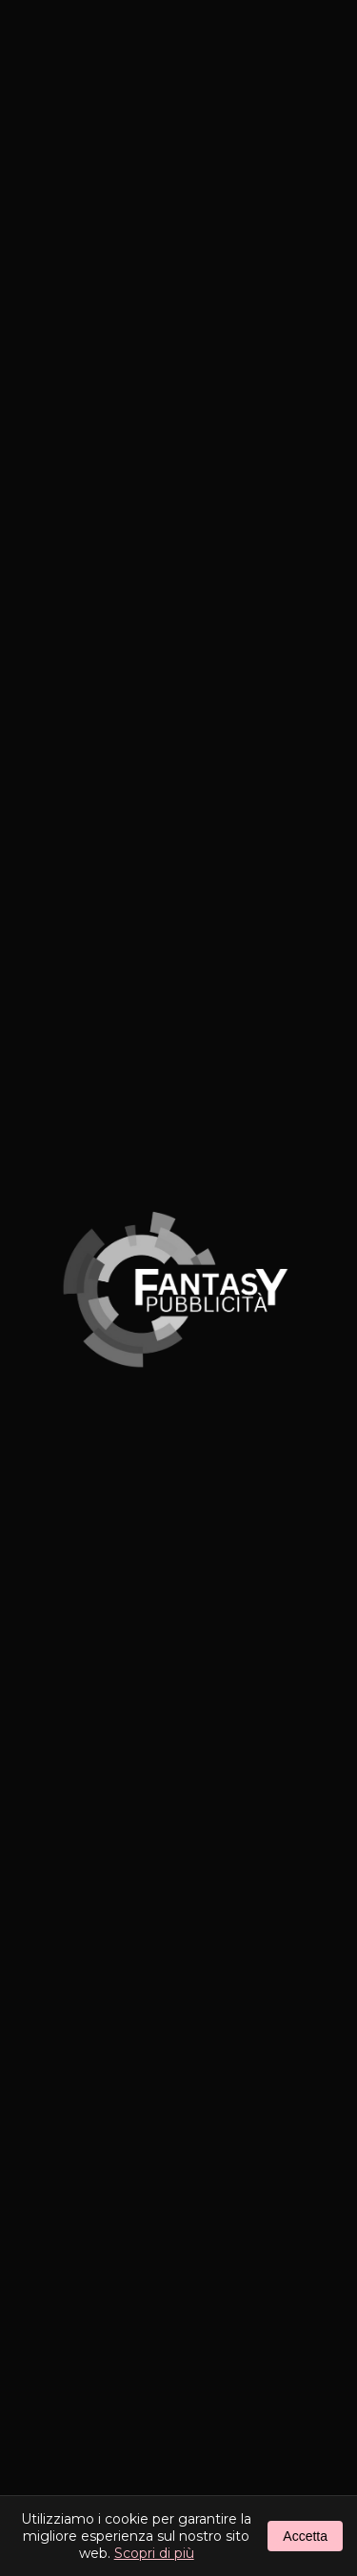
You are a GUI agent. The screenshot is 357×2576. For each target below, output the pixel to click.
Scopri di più (154, 2553)
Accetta (305, 2536)
